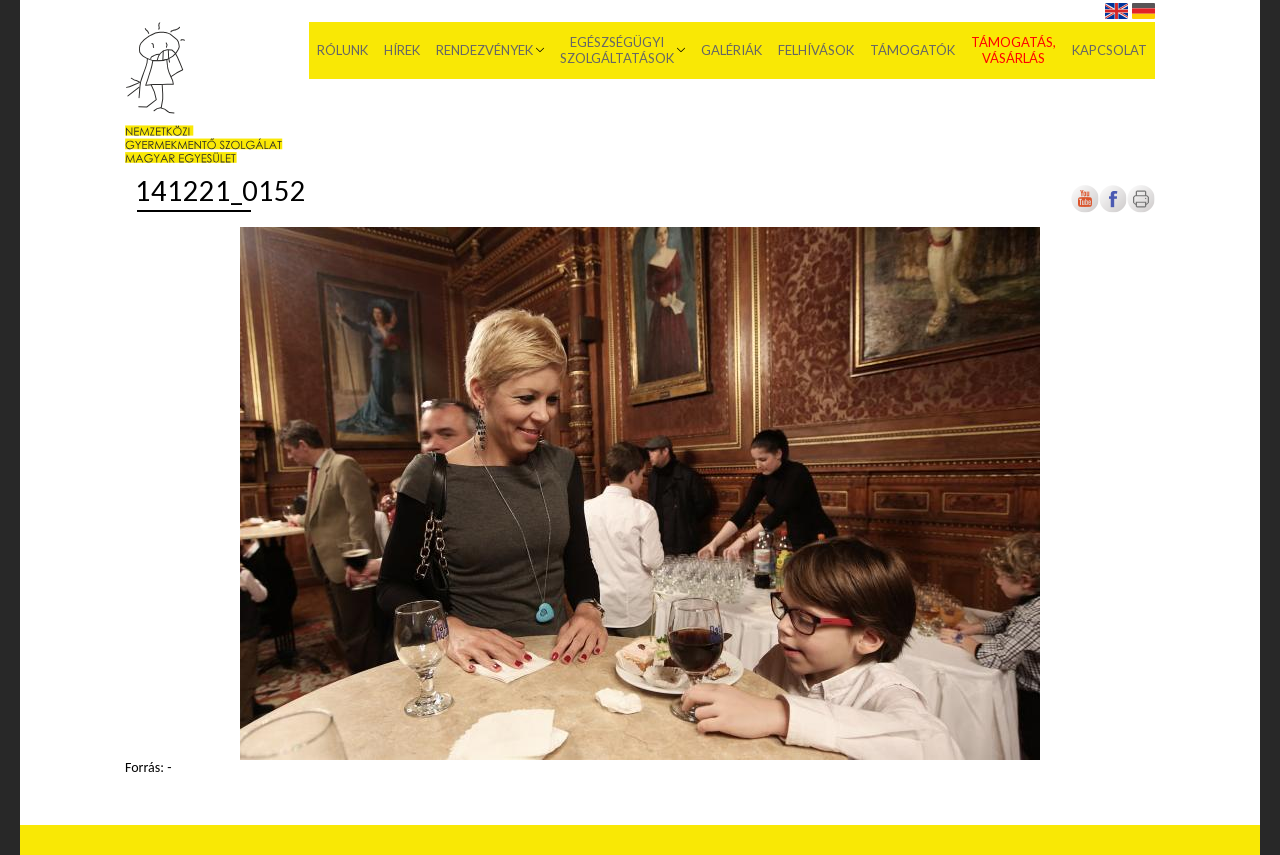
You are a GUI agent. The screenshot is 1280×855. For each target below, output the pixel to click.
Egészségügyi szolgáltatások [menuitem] (617, 50)
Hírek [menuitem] (402, 50)
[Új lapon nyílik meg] (1113, 208)
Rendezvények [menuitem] (484, 50)
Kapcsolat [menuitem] (1109, 50)
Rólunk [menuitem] (342, 50)
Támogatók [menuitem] (912, 50)
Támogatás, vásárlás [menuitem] (1013, 50)
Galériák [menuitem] (731, 50)
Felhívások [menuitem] (816, 50)
